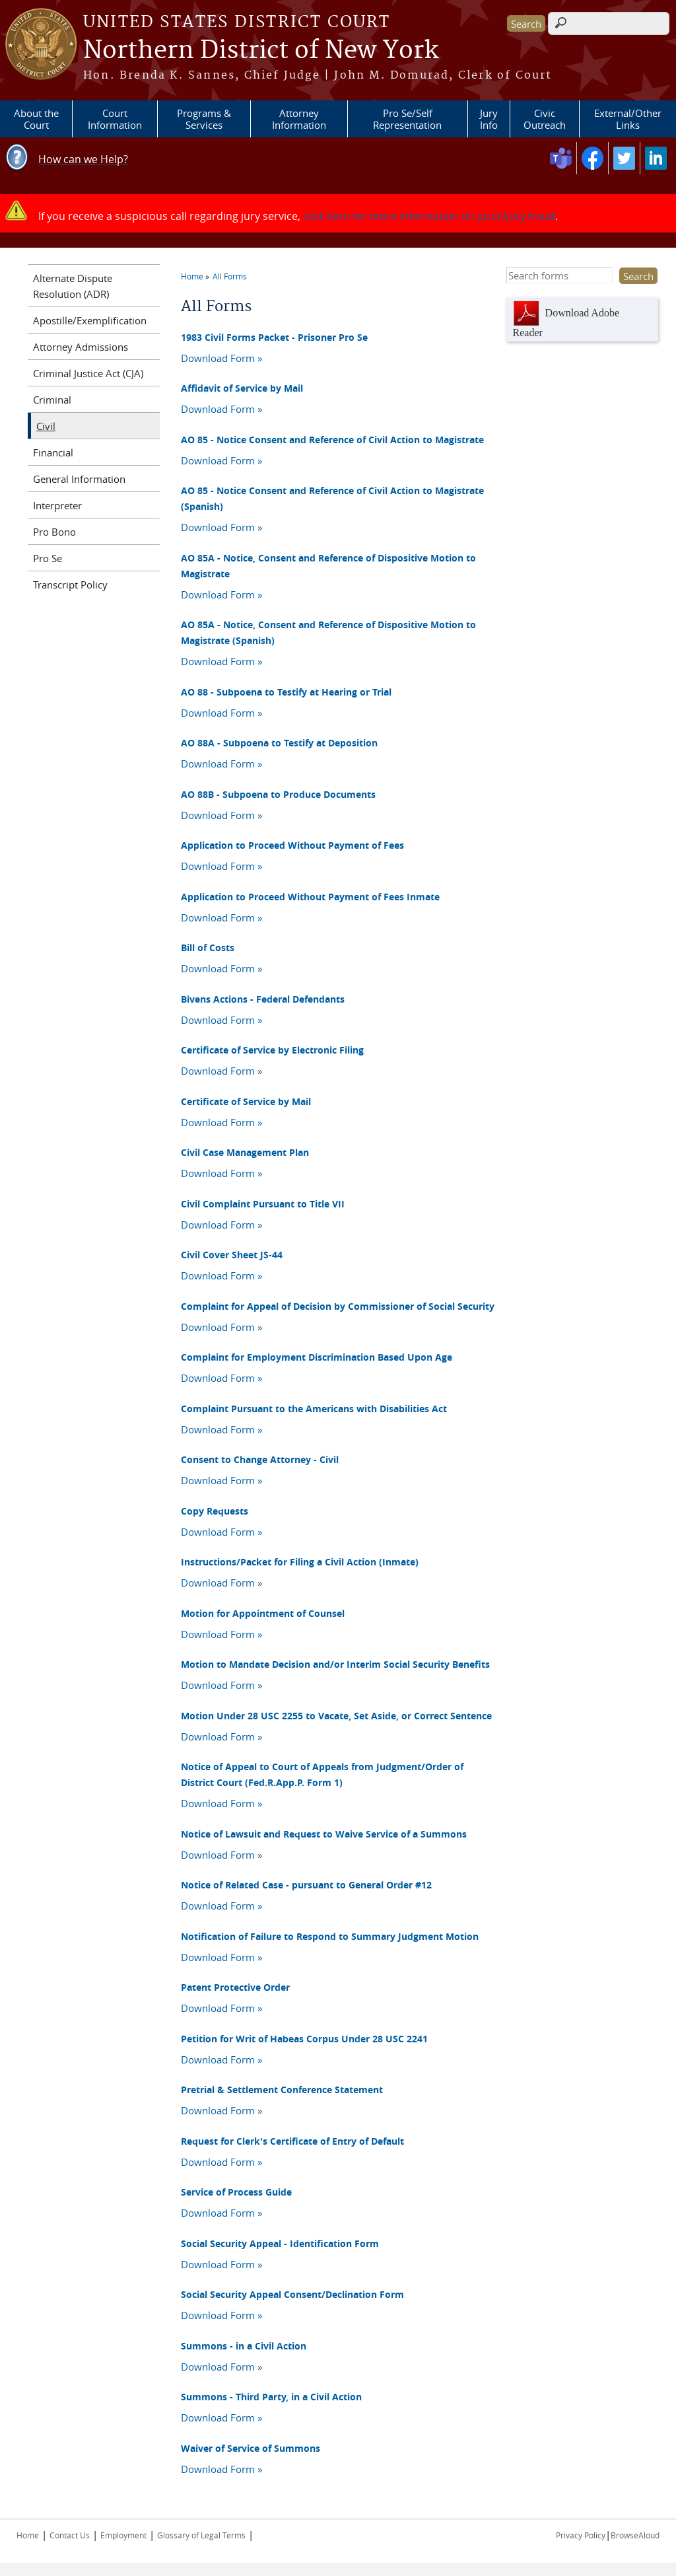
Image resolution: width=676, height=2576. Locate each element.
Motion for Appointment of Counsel (263, 1613)
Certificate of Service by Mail (246, 1101)
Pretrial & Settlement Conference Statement (282, 2089)
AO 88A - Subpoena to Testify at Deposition (279, 742)
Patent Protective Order (235, 1987)
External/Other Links (627, 118)
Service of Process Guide (236, 2192)
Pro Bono (54, 531)
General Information (79, 478)
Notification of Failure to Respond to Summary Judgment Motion (330, 1936)
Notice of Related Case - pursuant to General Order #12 (306, 1884)
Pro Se (47, 558)
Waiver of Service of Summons (250, 2448)
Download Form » (221, 358)
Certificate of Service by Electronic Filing (272, 1050)
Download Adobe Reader (566, 319)
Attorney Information (299, 118)
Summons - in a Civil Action (243, 2346)
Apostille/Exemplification (90, 320)
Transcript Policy (70, 584)
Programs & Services (204, 118)
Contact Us (70, 2535)
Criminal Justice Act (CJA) (88, 373)
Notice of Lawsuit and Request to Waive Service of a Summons (324, 1834)
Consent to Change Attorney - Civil (260, 1459)
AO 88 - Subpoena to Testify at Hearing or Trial (286, 692)
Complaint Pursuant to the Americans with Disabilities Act (314, 1408)
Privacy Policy (580, 2535)
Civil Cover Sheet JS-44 (232, 1254)
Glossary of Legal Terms (201, 2535)
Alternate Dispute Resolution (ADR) (72, 286)
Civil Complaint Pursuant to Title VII (263, 1204)
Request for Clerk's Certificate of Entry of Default (292, 2141)
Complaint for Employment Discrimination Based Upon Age (316, 1357)
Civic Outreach (545, 118)
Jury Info (489, 118)
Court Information (115, 118)
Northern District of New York (260, 51)
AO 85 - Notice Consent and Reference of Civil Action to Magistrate (332, 439)
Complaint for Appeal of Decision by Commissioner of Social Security (337, 1306)
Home (192, 276)
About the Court (36, 118)
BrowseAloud (635, 2535)
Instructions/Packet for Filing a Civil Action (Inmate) (300, 1562)
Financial (53, 452)
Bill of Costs (207, 947)
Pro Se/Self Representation (407, 118)
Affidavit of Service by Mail (242, 388)
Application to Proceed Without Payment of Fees (292, 845)
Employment (123, 2535)
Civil (45, 426)
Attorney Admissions (80, 346)
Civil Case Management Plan (245, 1152)
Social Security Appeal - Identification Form (280, 2243)
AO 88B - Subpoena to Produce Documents (278, 794)
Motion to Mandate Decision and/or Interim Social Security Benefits (335, 1664)
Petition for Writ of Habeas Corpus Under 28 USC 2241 (304, 2038)
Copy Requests (214, 1511)
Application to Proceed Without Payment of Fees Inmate (310, 896)
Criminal (52, 399)
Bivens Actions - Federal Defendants (263, 999)
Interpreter (57, 505)
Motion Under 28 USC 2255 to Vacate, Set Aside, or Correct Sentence (336, 1715)
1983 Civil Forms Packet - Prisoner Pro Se (274, 337)
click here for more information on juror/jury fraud (429, 216)
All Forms (230, 276)
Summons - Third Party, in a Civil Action (271, 2396)
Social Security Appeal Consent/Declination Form (292, 2294)
